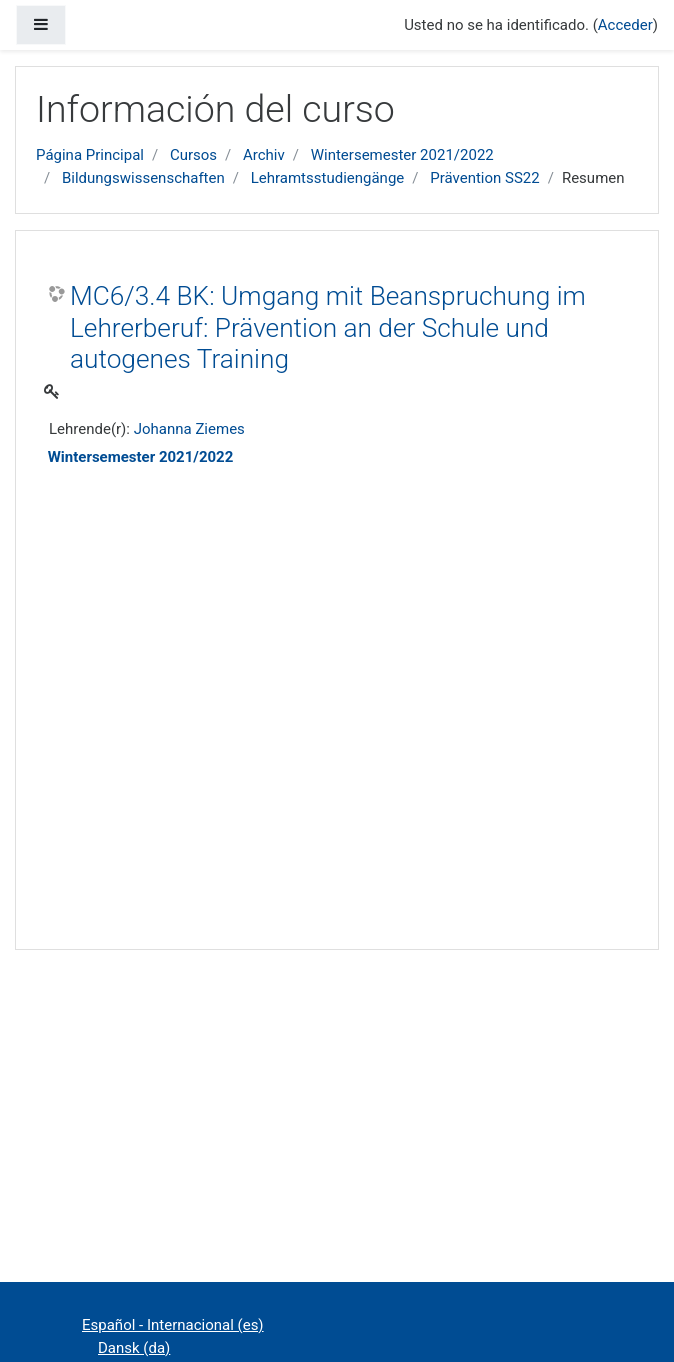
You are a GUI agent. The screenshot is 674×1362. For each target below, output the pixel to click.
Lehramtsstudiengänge (328, 178)
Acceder (625, 25)
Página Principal (90, 155)
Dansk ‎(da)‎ (134, 1348)
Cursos (193, 155)
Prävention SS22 (485, 178)
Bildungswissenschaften (143, 178)
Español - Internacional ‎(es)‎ (173, 1325)
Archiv (264, 155)
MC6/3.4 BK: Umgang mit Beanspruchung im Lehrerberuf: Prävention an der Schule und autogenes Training (328, 327)
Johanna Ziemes (189, 429)
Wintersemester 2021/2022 (402, 155)
